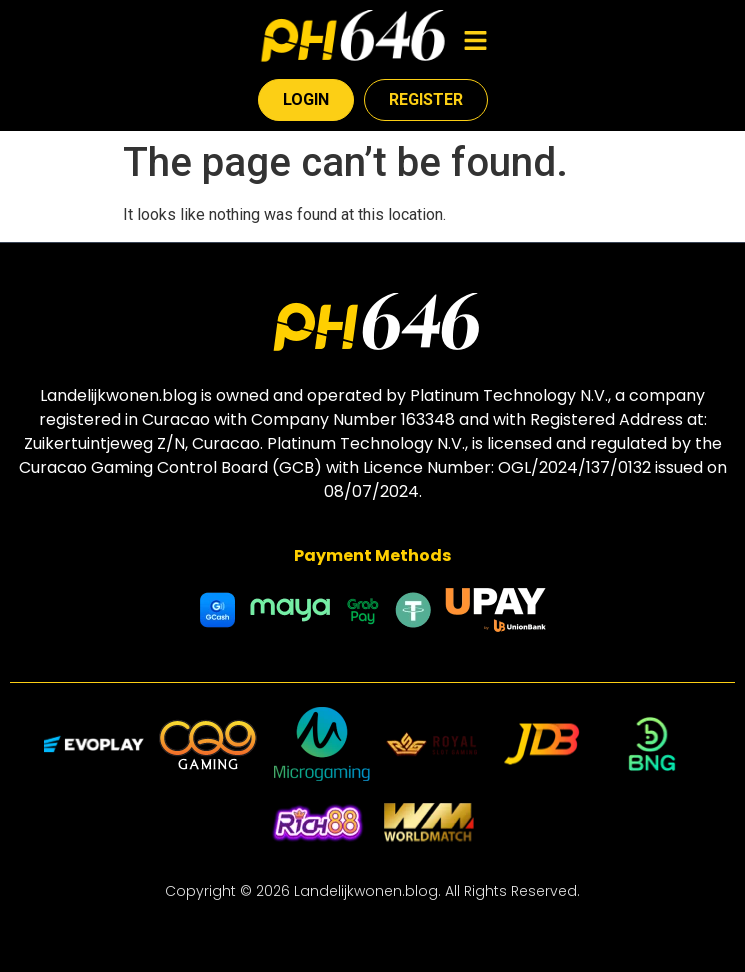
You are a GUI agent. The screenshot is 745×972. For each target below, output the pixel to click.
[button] (475, 42)
